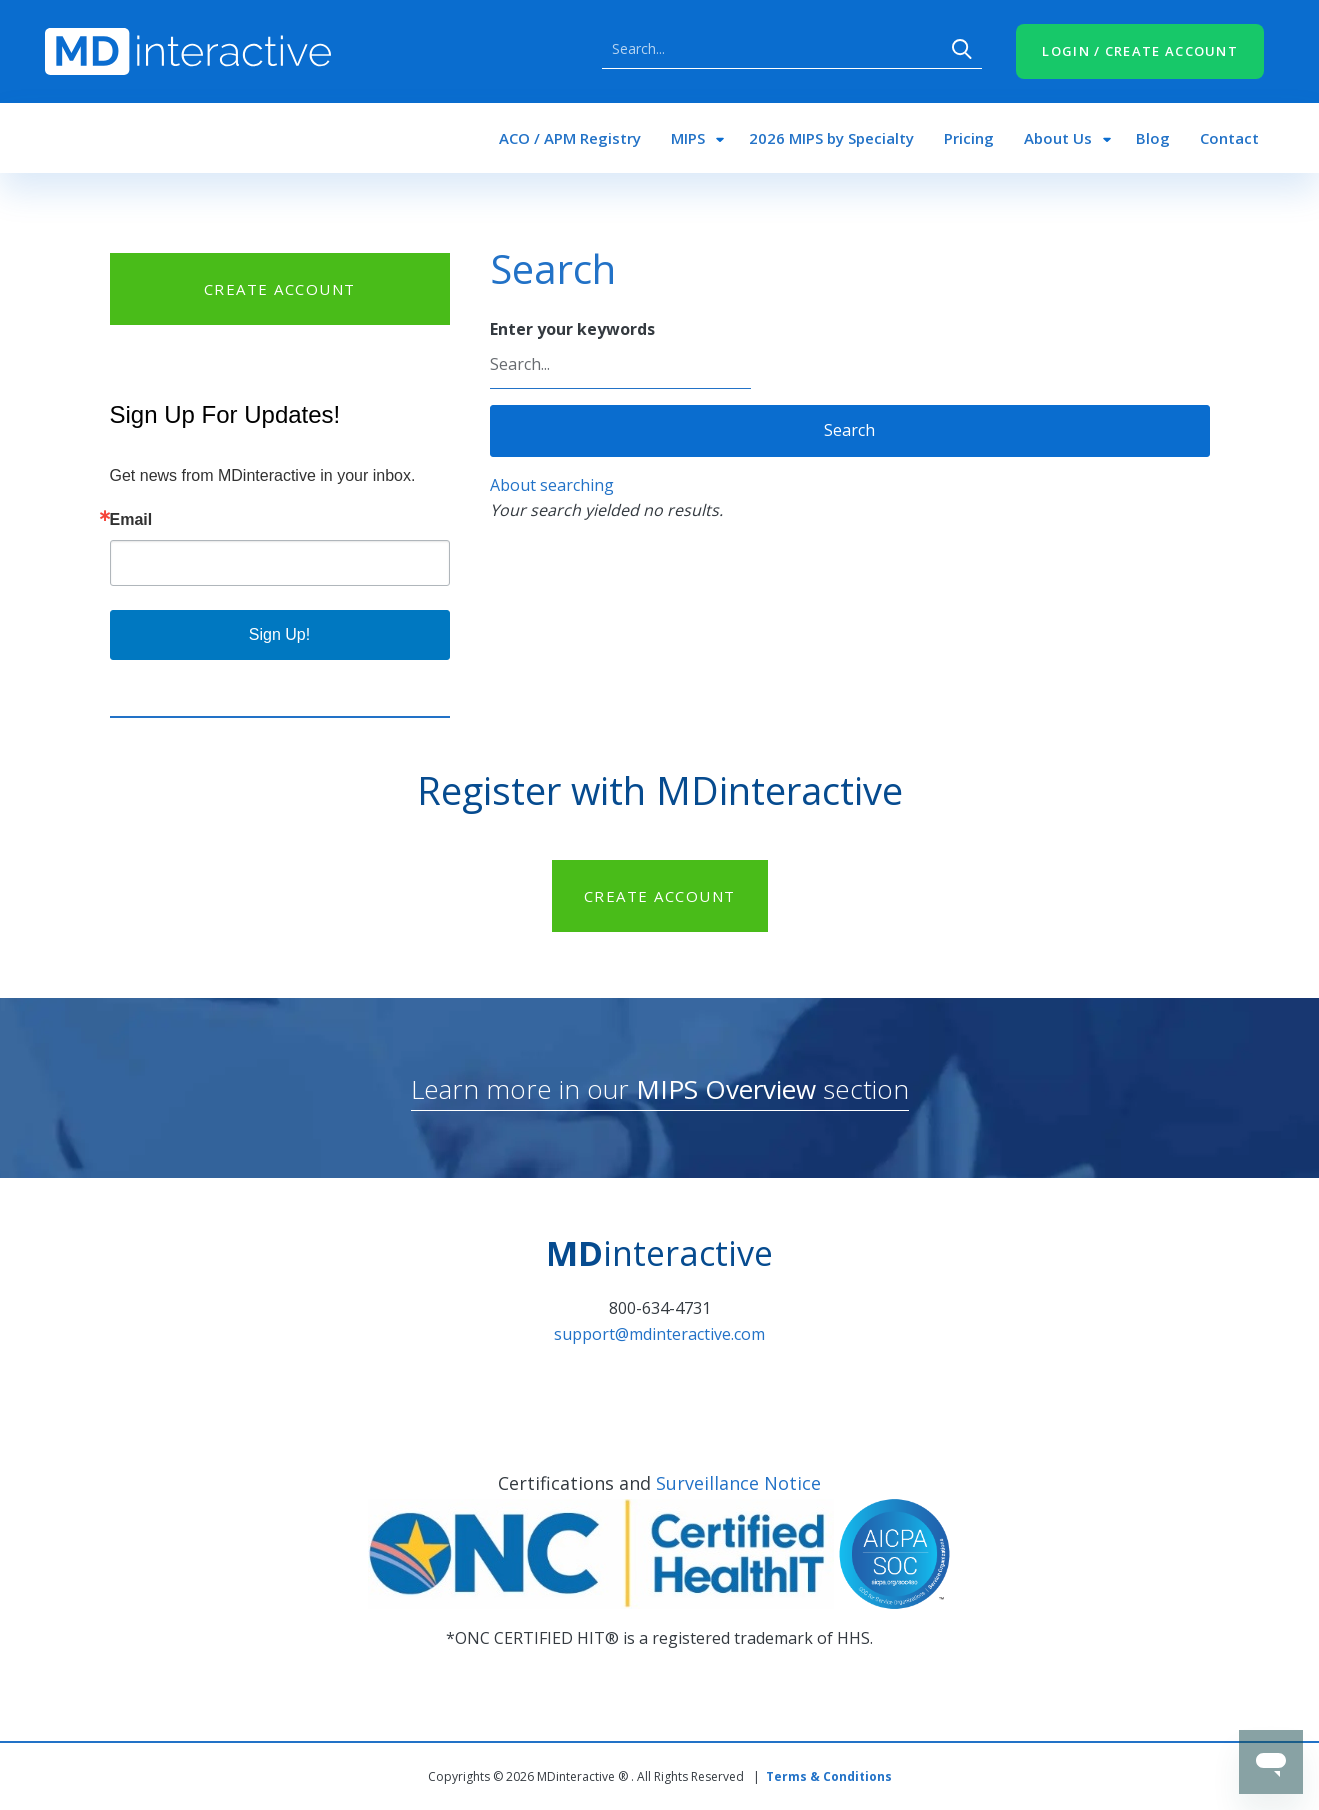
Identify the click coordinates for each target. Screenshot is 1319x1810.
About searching (552, 485)
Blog (1153, 138)
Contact (1229, 138)
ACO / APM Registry (570, 138)
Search (962, 49)
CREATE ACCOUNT (280, 289)
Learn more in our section (660, 1089)
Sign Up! (279, 634)
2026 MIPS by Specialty (831, 138)
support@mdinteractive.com (659, 1334)
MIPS (688, 138)
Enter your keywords (572, 329)
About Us (1058, 138)
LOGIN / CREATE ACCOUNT (1140, 51)
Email (131, 520)
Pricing (969, 138)
